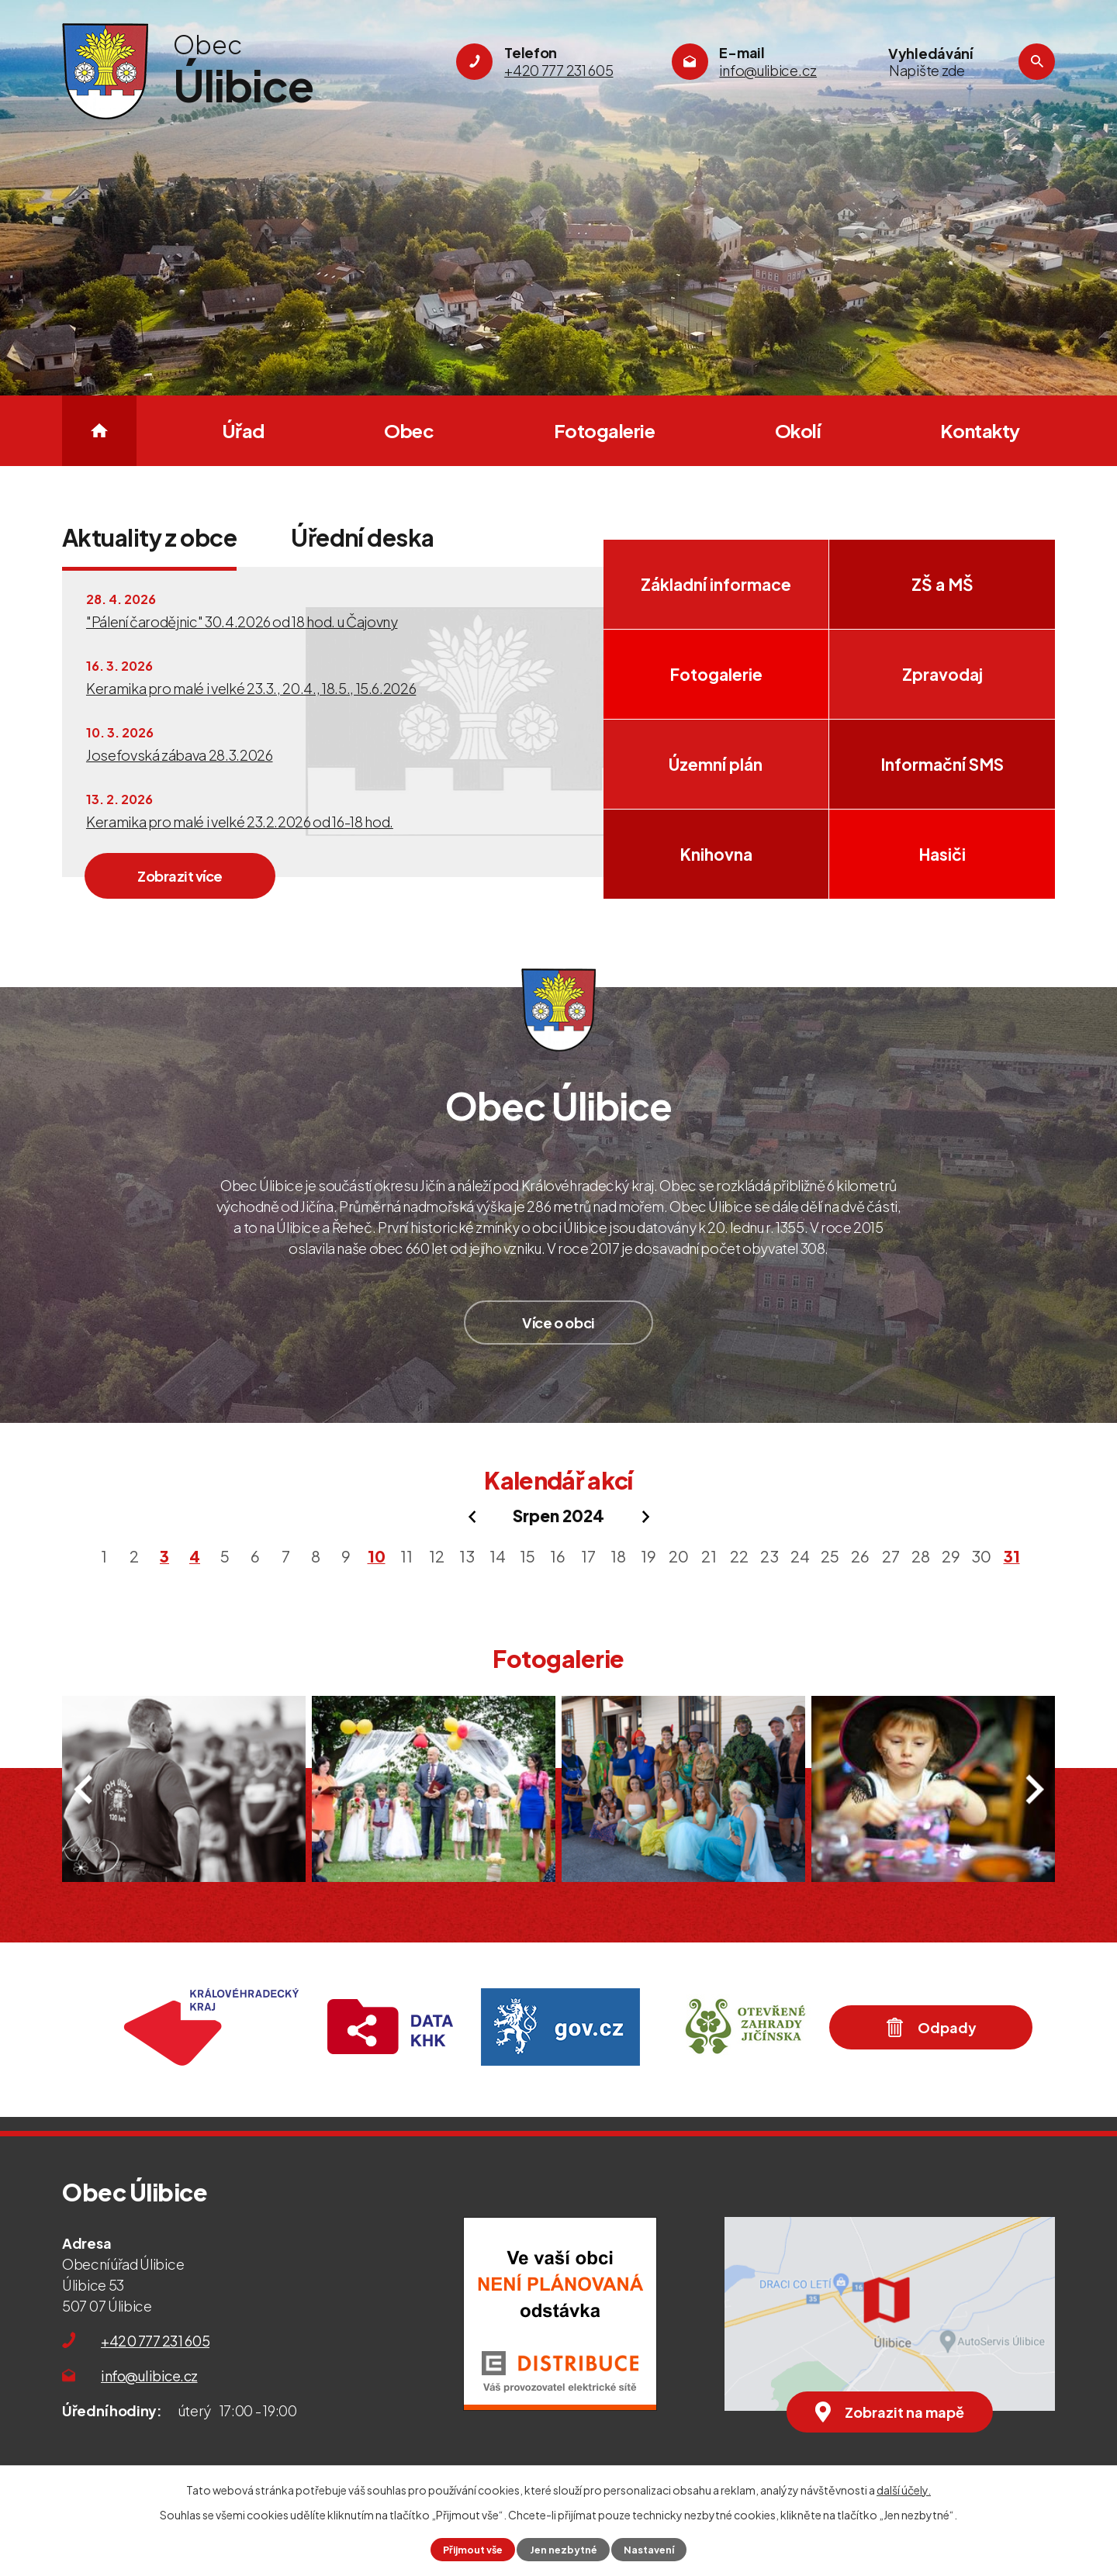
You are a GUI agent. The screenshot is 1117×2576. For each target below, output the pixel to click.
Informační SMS (942, 764)
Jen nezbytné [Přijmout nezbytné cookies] (563, 2549)
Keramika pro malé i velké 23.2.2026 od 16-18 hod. (239, 821)
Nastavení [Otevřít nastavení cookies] (649, 2549)
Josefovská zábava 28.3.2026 (179, 755)
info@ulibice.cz (149, 2375)
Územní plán (716, 764)
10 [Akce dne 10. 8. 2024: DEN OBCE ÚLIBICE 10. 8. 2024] (377, 1556)
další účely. (904, 2490)
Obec (409, 430)
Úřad (243, 430)
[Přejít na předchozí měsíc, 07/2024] (471, 1516)
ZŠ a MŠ (942, 584)
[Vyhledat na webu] (950, 70)
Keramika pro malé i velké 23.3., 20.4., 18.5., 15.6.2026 (251, 688)
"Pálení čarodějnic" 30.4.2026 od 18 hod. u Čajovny (242, 621)
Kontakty (980, 430)
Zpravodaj (942, 674)
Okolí (798, 430)
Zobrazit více (180, 876)
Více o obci (558, 1322)
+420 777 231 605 (155, 2341)
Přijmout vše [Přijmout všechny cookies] (473, 2549)
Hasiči (942, 854)
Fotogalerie (604, 430)
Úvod (99, 430)
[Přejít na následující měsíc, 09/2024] (645, 1516)
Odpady (931, 2027)
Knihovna (716, 854)
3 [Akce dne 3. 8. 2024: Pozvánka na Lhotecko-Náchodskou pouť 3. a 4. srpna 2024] (164, 1556)
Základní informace (716, 584)
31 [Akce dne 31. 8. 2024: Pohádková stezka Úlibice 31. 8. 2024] (1012, 1556)
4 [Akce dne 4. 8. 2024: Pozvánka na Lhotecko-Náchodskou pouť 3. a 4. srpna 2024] (194, 1556)
